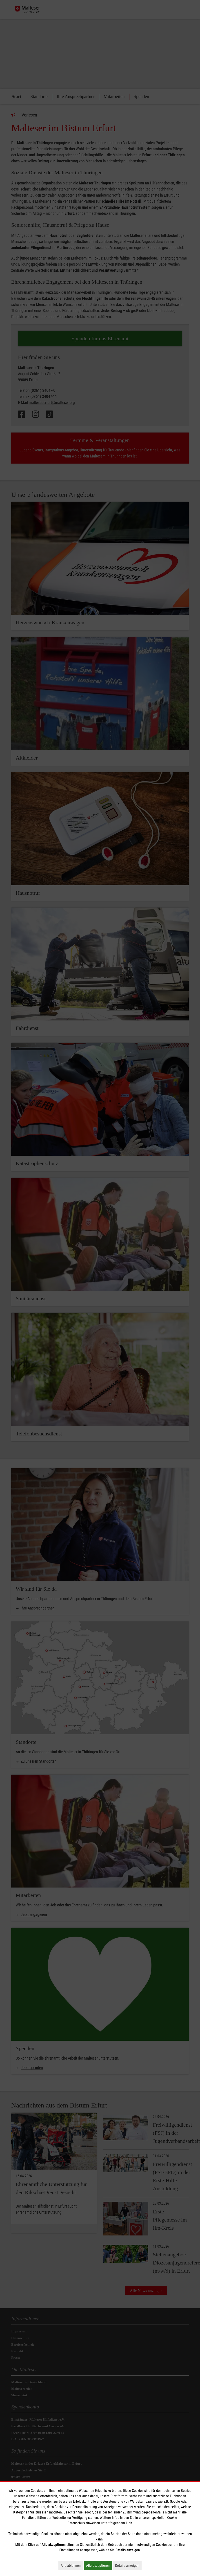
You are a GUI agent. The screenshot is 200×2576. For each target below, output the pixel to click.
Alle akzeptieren (99, 2565)
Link (129, 2523)
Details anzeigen (128, 2565)
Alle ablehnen (72, 2565)
